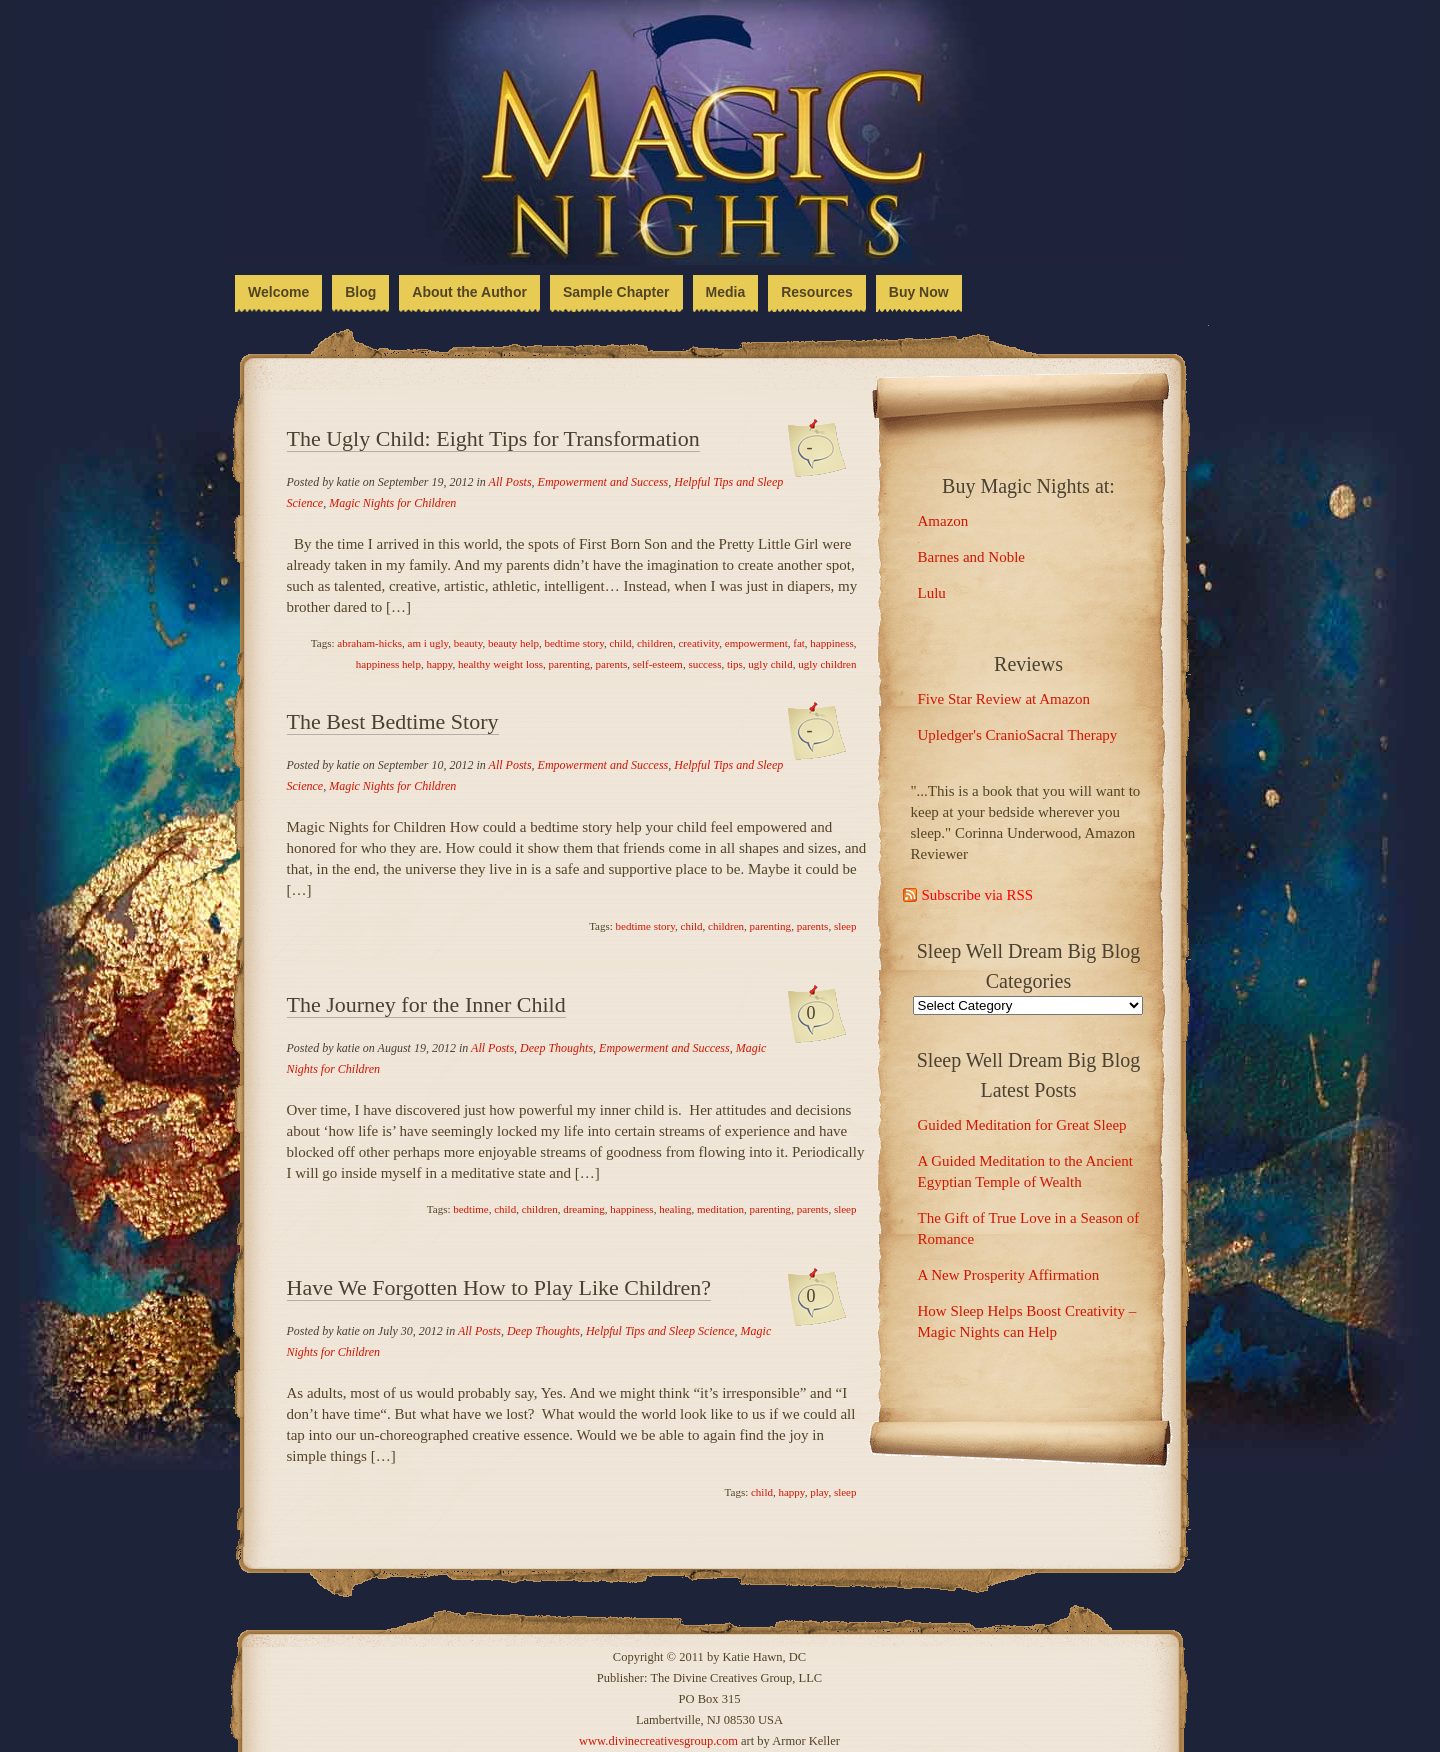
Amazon (943, 521)
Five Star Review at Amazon (1004, 699)
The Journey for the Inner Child (426, 1004)
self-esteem (658, 664)
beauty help (513, 643)
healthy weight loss (500, 664)
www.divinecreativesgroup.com (658, 1741)
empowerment (756, 643)
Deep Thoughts (556, 1048)
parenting (570, 664)
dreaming (584, 1209)
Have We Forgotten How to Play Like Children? (499, 1287)
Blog (360, 292)
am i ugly (428, 643)
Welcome (278, 292)
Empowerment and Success (603, 482)
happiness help (388, 664)
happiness (831, 643)
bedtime (470, 1209)
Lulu (932, 593)
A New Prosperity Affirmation (1009, 1275)
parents (612, 664)
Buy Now (919, 292)
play (819, 1492)
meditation (720, 1209)
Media (726, 292)
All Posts (510, 482)
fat (799, 643)
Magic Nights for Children (392, 503)
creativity (698, 643)
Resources (817, 292)
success (704, 664)
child (620, 643)
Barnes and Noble (971, 557)
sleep (845, 926)
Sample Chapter (616, 292)
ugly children (827, 664)
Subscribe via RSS (978, 895)
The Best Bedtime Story (393, 721)
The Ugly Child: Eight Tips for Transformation (493, 438)
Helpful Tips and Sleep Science (660, 1331)
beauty (468, 643)
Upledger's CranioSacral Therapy (1018, 735)
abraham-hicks (369, 643)
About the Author (469, 292)
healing (675, 1209)
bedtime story (573, 643)
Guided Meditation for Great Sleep (1022, 1125)
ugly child (770, 664)
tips (735, 664)
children (655, 643)
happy (439, 664)
